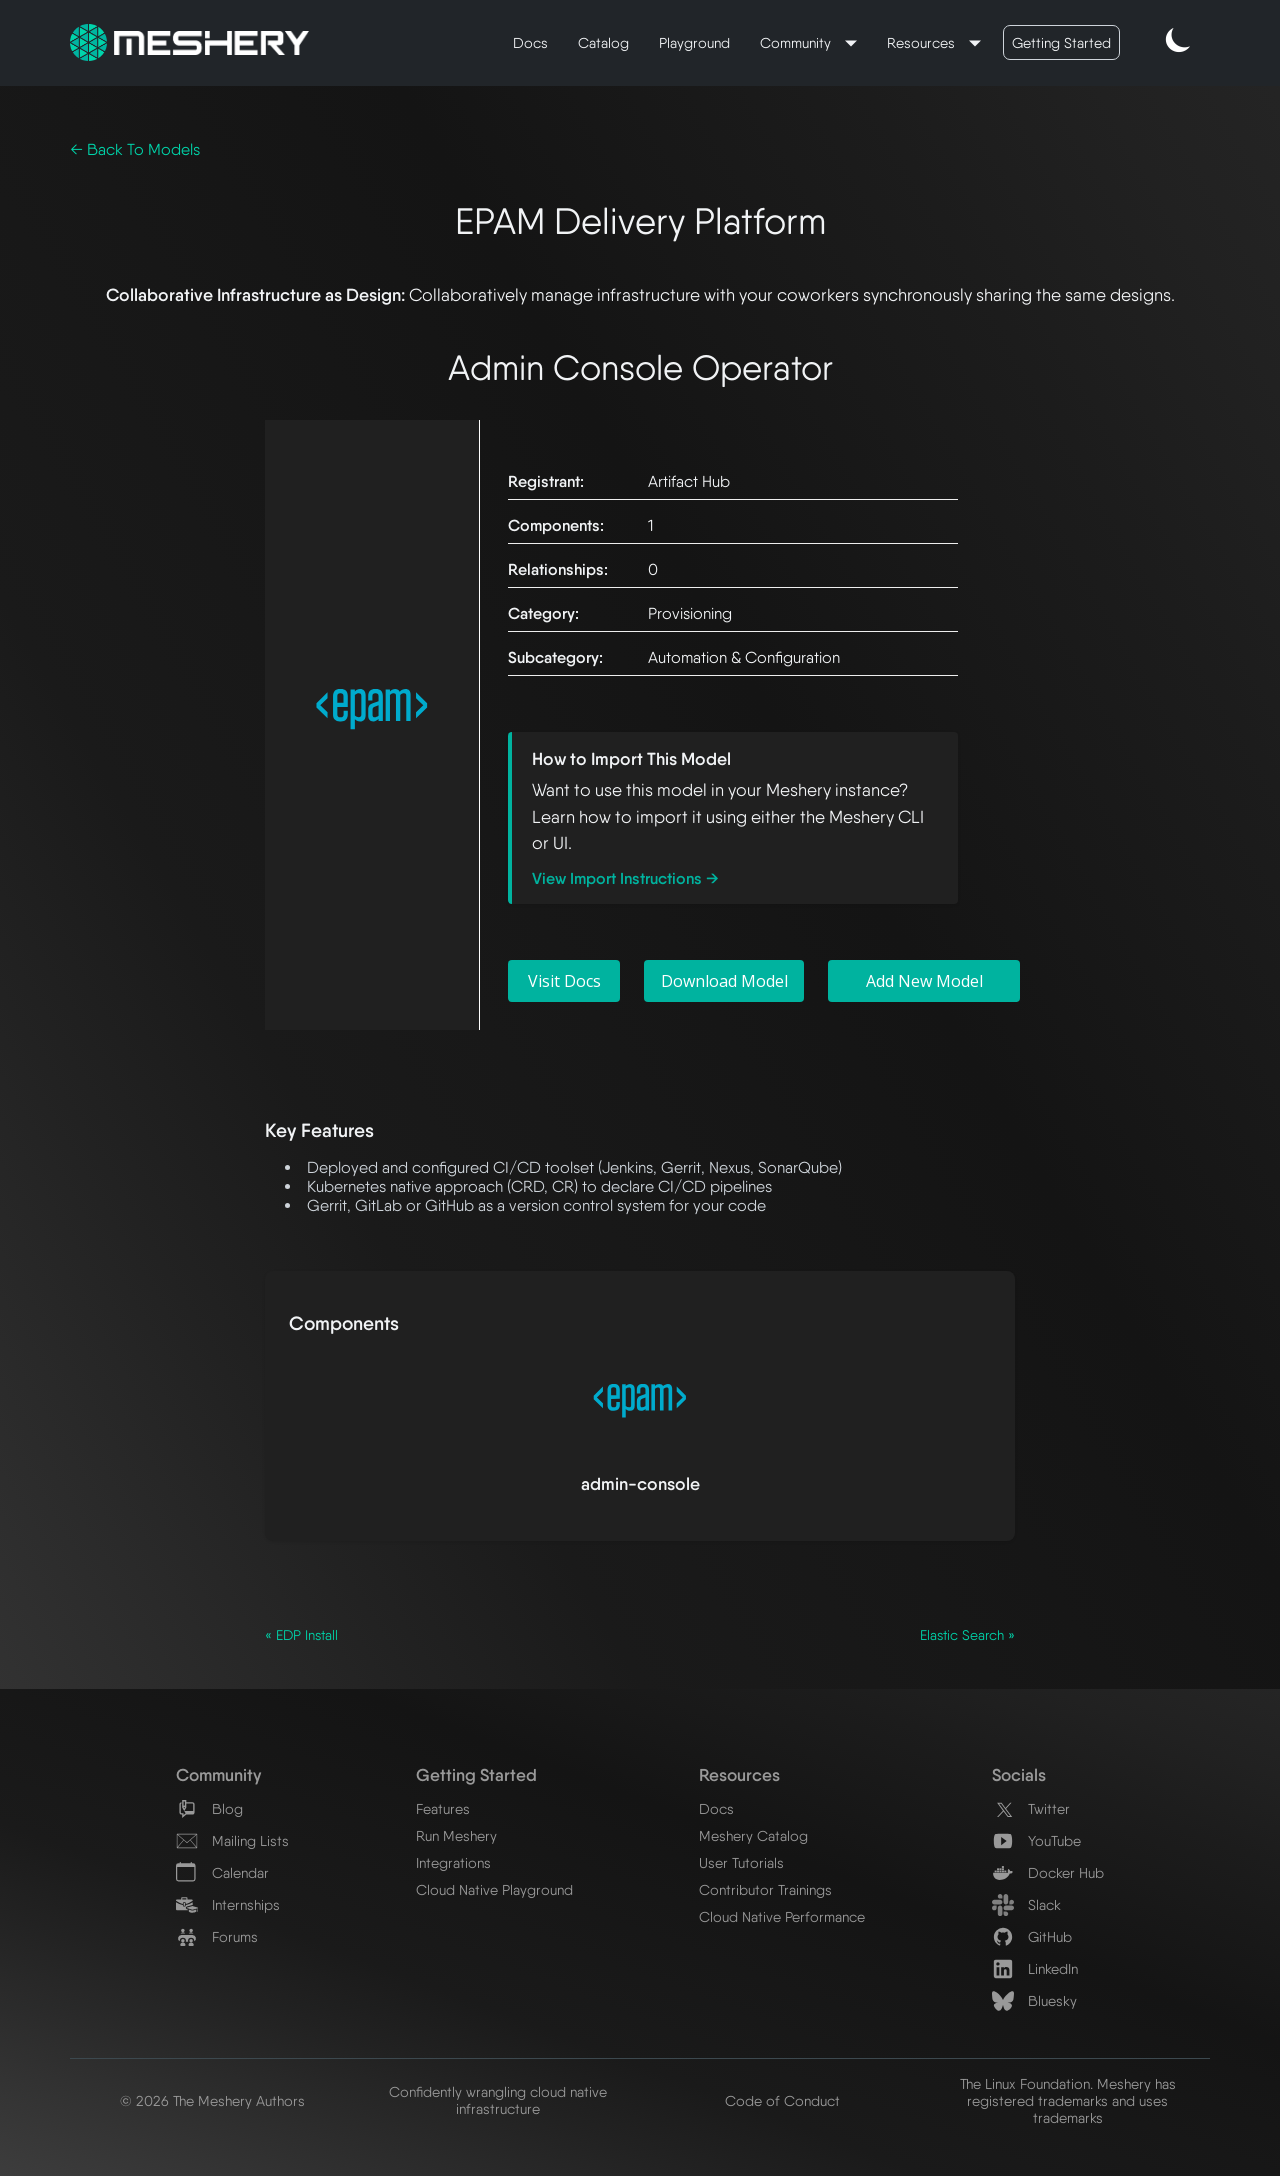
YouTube (1036, 1840)
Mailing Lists (232, 1840)
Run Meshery (456, 1835)
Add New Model (924, 981)
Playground (694, 42)
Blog (209, 1808)
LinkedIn (1035, 1968)
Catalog (603, 42)
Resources (923, 42)
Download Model (724, 981)
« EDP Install (301, 1635)
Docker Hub (1048, 1872)
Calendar (222, 1872)
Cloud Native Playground (494, 1889)
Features (443, 1808)
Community (797, 42)
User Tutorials (741, 1862)
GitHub (1032, 1936)
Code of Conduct (782, 2100)
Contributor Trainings (765, 1889)
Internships (228, 1904)
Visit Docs (564, 981)
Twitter (1031, 1808)
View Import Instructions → (625, 878)
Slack (1026, 1904)
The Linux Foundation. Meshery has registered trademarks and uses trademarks (1068, 2100)
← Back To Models (135, 149)
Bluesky (1034, 2000)
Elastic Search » (967, 1635)
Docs (530, 42)
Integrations (453, 1862)
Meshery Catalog (753, 1835)
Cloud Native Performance (782, 1916)
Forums (217, 1936)
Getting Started (1061, 42)
